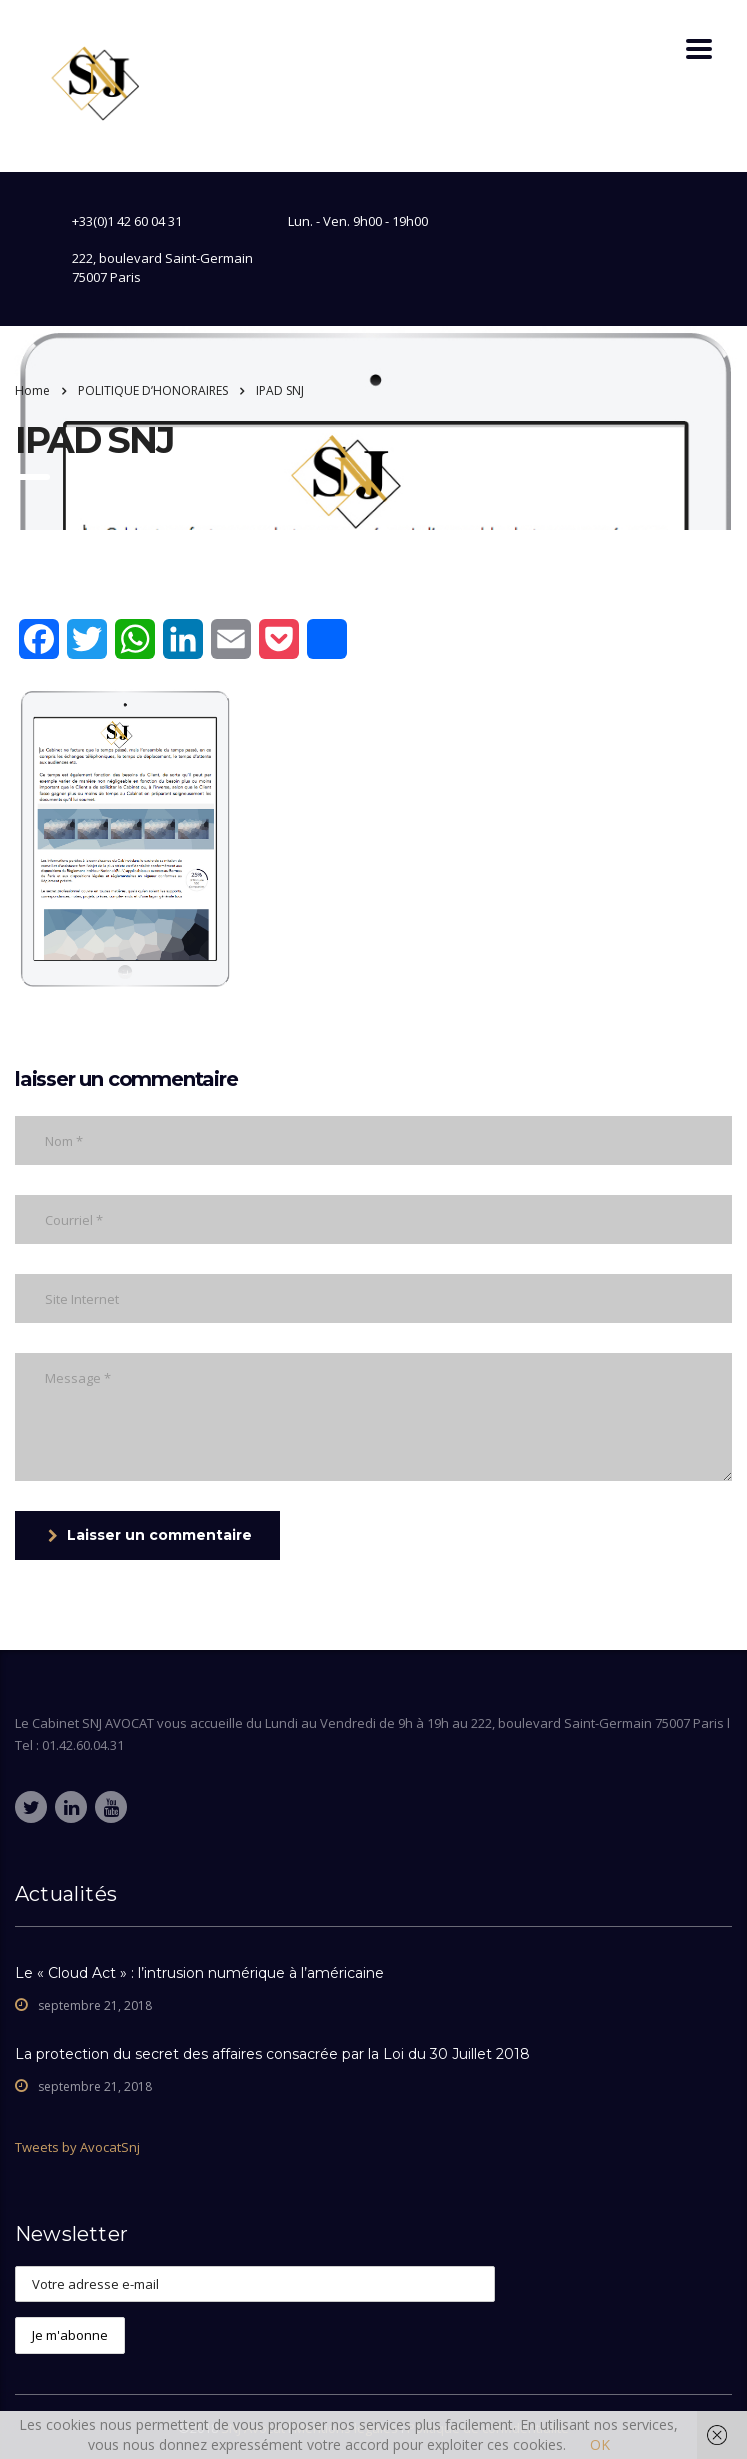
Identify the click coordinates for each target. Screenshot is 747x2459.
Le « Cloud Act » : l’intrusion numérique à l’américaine (199, 1973)
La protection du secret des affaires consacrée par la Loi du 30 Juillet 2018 (272, 2054)
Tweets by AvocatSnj (77, 2147)
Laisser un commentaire (150, 1535)
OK (600, 2444)
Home (32, 390)
